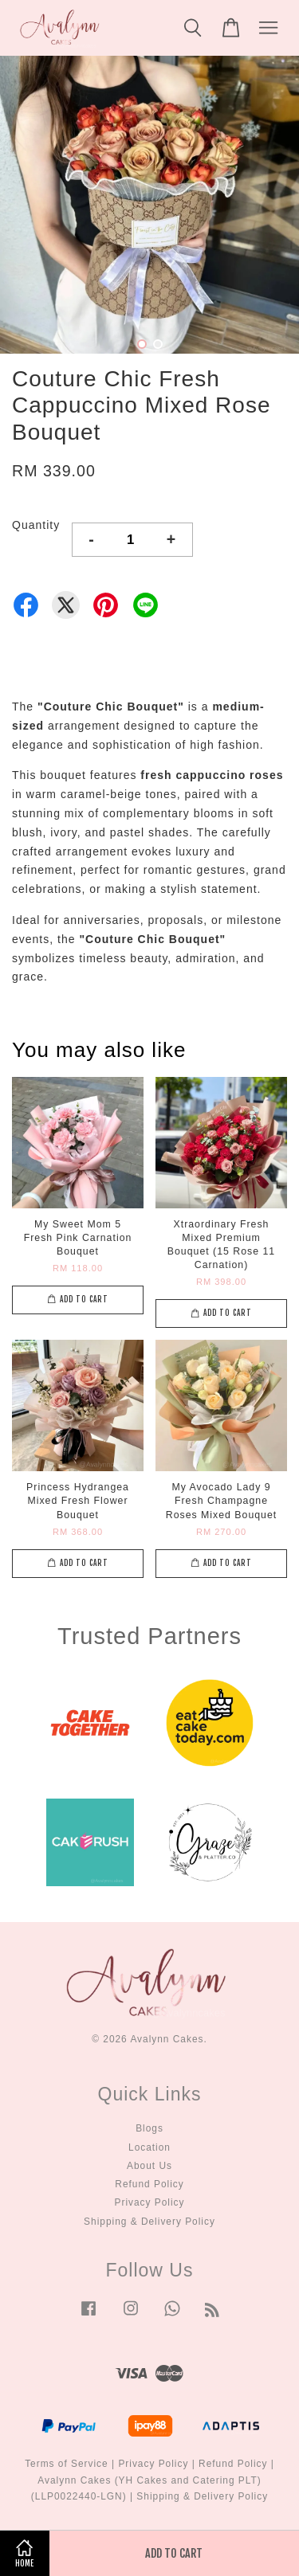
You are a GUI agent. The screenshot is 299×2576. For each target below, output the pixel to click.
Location (149, 2147)
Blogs (149, 2128)
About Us (149, 2165)
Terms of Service (66, 2463)
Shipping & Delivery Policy (149, 2221)
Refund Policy (149, 2184)
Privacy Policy (149, 2202)
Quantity (36, 525)
